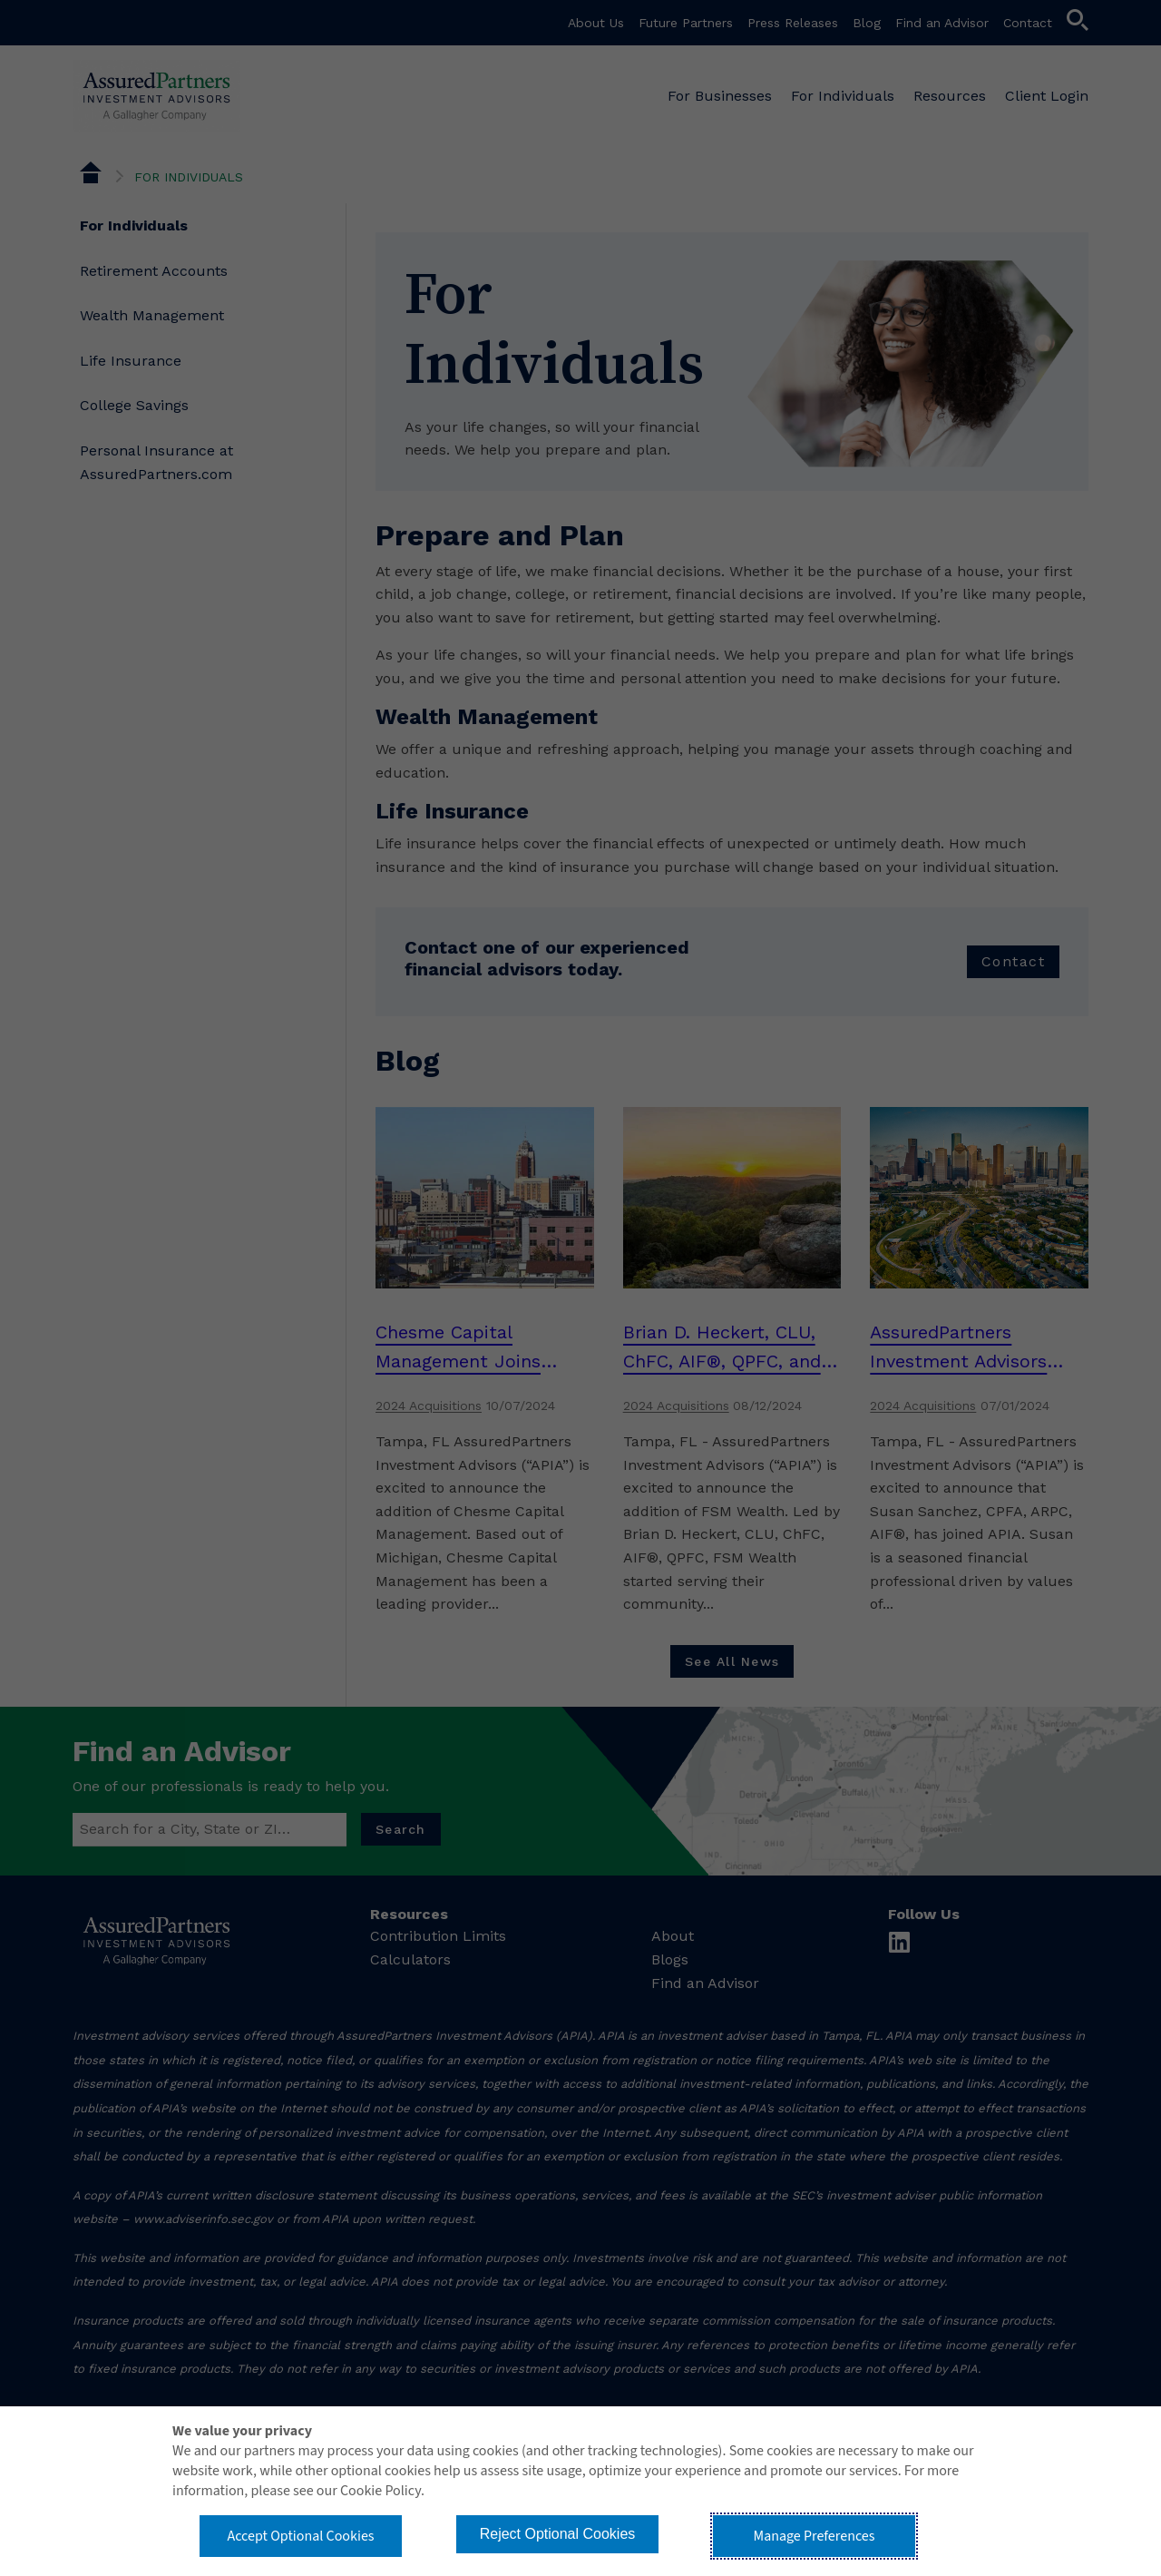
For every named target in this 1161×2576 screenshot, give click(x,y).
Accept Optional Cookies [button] (300, 2536)
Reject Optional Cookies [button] (558, 2534)
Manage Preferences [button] (814, 2536)
